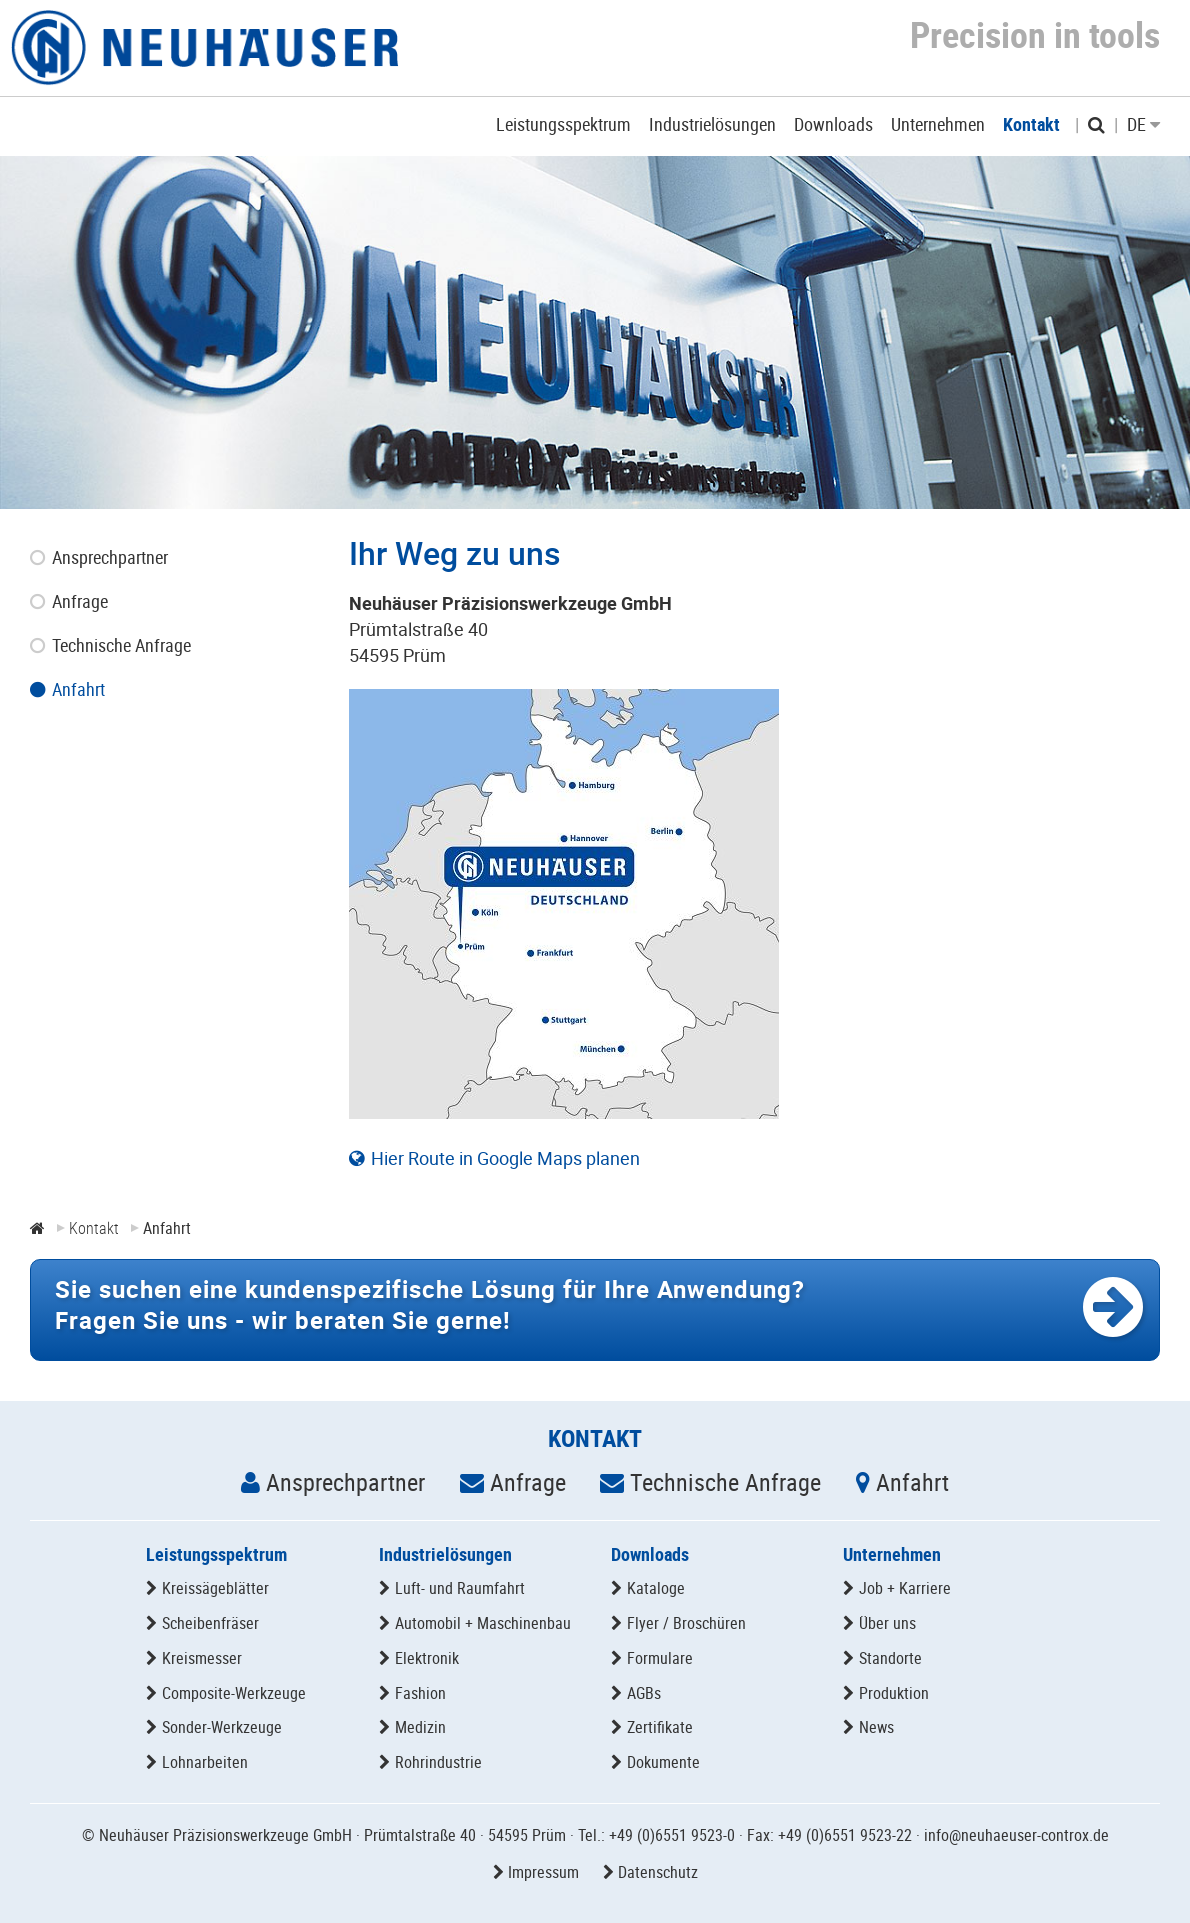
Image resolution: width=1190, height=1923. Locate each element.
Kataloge (656, 1588)
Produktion (894, 1693)
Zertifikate (660, 1727)
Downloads (650, 1554)
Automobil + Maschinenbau (483, 1623)
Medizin (420, 1727)
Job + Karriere (905, 1588)
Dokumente (663, 1762)
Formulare (660, 1658)
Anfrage (528, 1482)
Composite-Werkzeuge (234, 1693)
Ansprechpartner (345, 1482)
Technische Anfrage (725, 1482)
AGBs (644, 1693)
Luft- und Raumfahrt (460, 1588)
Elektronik (427, 1658)
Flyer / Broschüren (686, 1623)
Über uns (887, 1623)
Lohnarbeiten (205, 1762)
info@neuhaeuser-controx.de (1016, 1835)
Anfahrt (912, 1482)
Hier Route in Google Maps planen (505, 1158)
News (876, 1727)
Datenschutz (658, 1872)
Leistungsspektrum (216, 1554)
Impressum (543, 1872)
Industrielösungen (445, 1554)
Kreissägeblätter (215, 1588)
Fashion (420, 1693)
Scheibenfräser (210, 1623)
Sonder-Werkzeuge (222, 1727)
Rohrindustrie (438, 1762)
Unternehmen (892, 1554)
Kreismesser (202, 1658)
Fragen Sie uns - (430, 1304)
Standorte (890, 1658)
